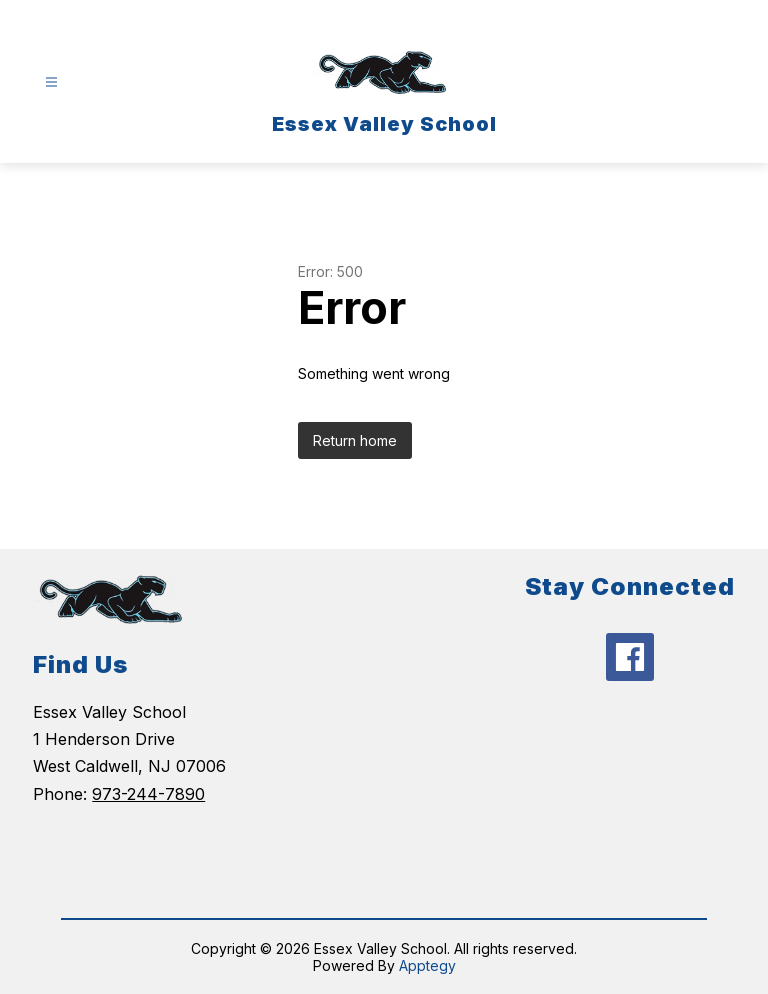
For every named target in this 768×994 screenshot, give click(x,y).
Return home (355, 440)
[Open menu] (51, 82)
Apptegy (427, 965)
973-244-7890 (148, 794)
